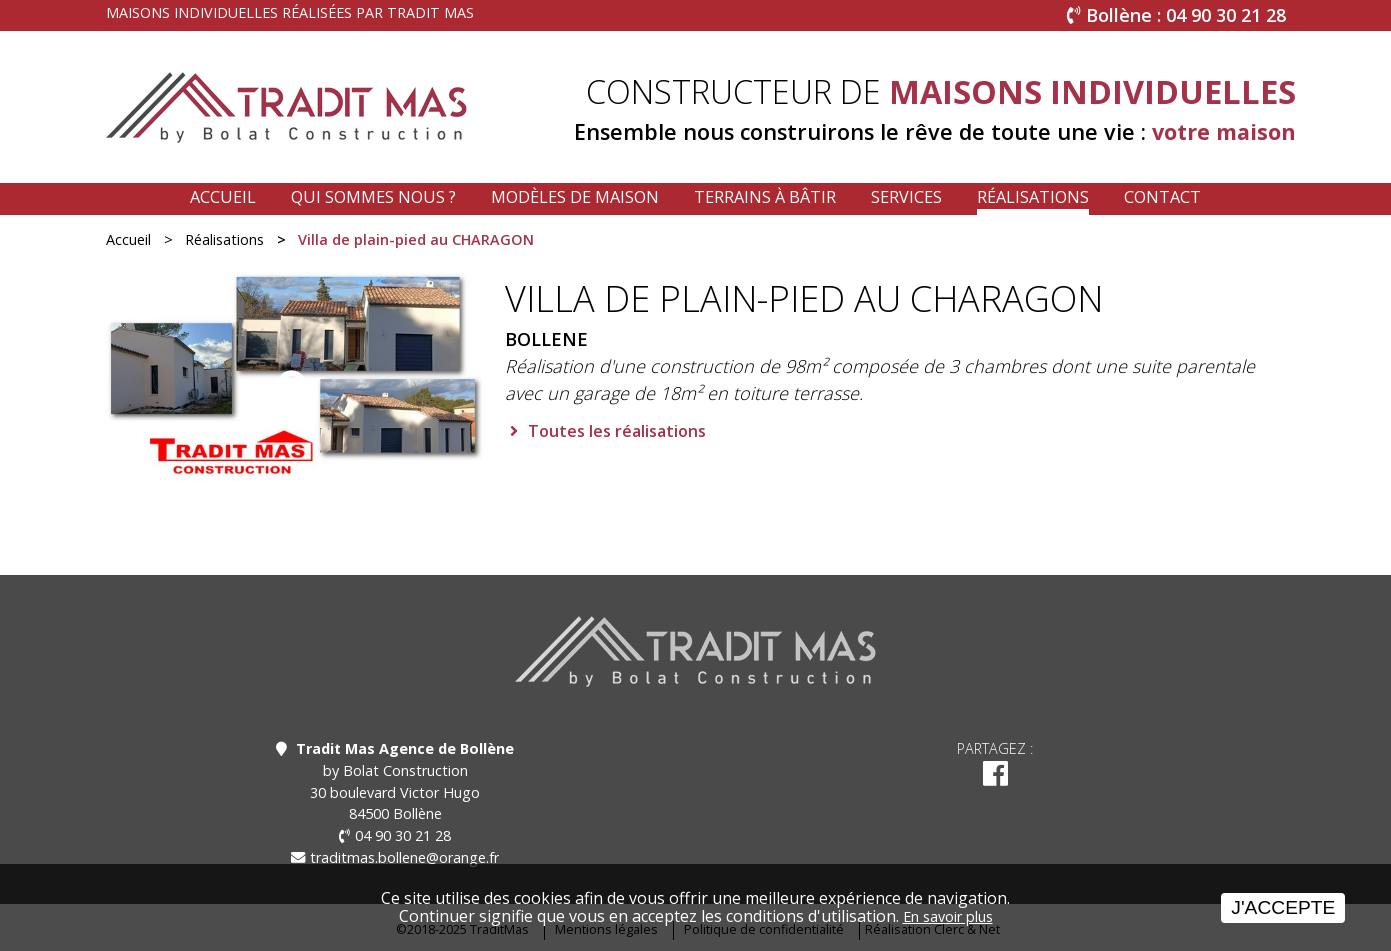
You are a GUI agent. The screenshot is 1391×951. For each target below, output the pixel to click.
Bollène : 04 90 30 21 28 (1186, 15)
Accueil (223, 197)
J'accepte (1283, 907)
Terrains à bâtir (765, 197)
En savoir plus (948, 916)
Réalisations (1033, 197)
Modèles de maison (575, 197)
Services (906, 197)
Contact (1162, 197)
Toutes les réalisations (617, 431)
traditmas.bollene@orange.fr (404, 857)
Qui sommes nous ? (373, 197)
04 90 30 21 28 (403, 835)
